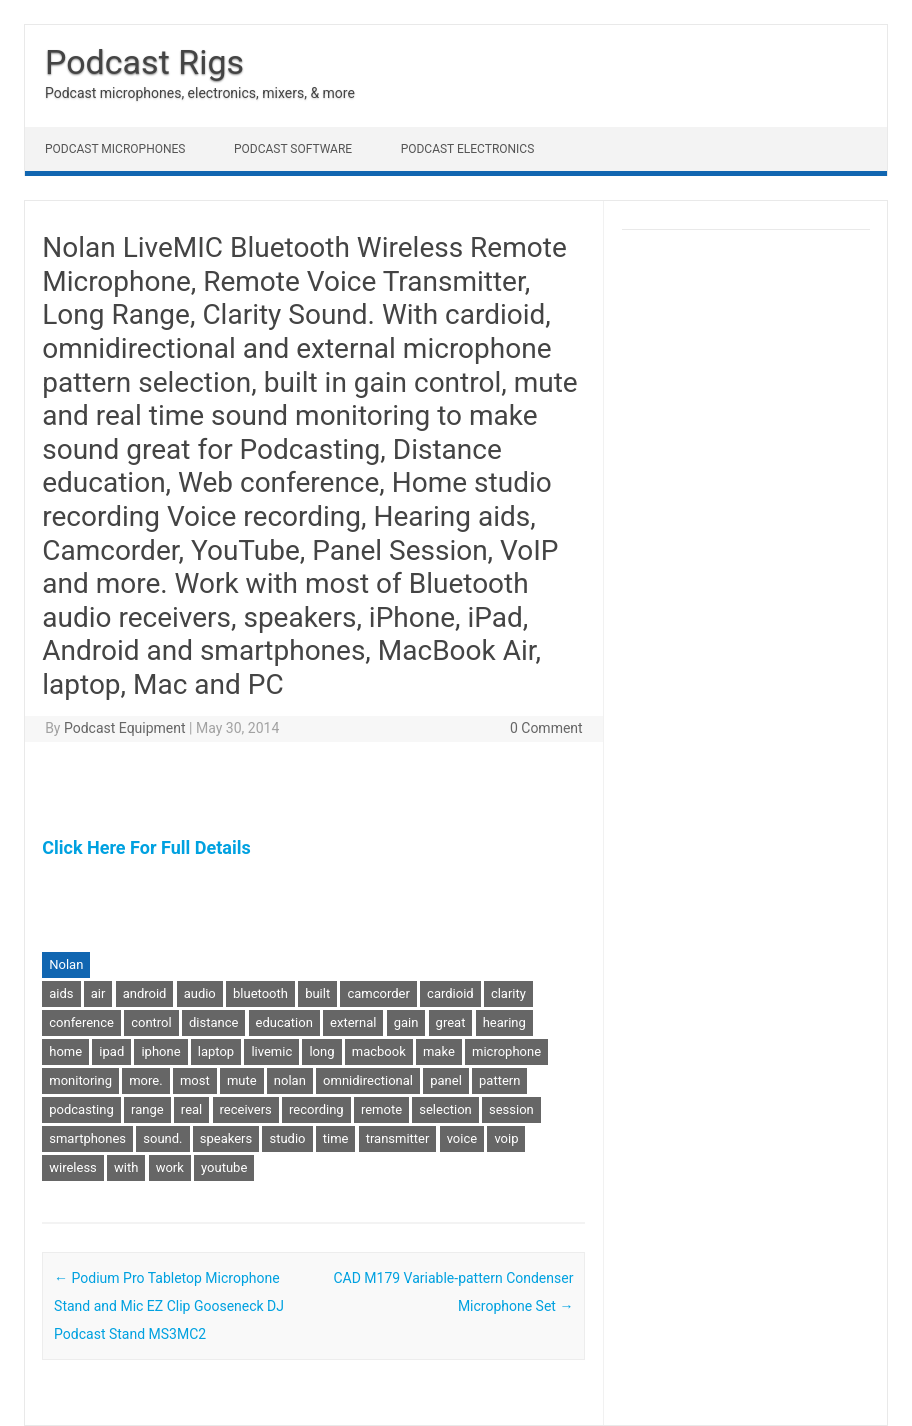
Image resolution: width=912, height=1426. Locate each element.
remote (381, 1109)
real (191, 1109)
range (147, 1109)
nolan (290, 1080)
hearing (504, 1022)
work (170, 1167)
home (65, 1051)
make (439, 1051)
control (151, 1022)
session (511, 1109)
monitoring (80, 1080)
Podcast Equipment (125, 728)
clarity (508, 993)
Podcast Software (293, 149)
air (98, 993)
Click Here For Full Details (146, 847)
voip (506, 1138)
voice (462, 1138)
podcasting (81, 1109)
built (317, 993)
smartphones (87, 1138)
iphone (160, 1051)
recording (316, 1109)
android (145, 993)
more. (145, 1080)
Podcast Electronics (468, 149)
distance (213, 1022)
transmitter (398, 1138)
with (126, 1167)
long (321, 1051)
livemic (271, 1051)
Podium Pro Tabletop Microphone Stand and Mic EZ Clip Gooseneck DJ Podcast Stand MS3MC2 (169, 1306)
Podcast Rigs (144, 62)
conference (81, 1022)
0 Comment (546, 728)
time (336, 1138)
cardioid (450, 993)
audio (200, 993)
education (284, 1022)
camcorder (378, 993)
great (451, 1022)
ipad (111, 1051)
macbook (379, 1051)
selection (445, 1109)
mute (242, 1080)
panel (446, 1080)
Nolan (66, 964)
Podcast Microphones (115, 149)
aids (61, 993)
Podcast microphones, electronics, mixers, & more (200, 93)
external (353, 1022)
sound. (162, 1138)
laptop (216, 1051)
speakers (226, 1138)
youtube (224, 1167)
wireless (73, 1167)
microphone (506, 1051)
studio (287, 1138)
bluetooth (260, 993)
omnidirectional (368, 1080)
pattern (499, 1080)
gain (406, 1022)
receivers (246, 1109)
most (195, 1080)
